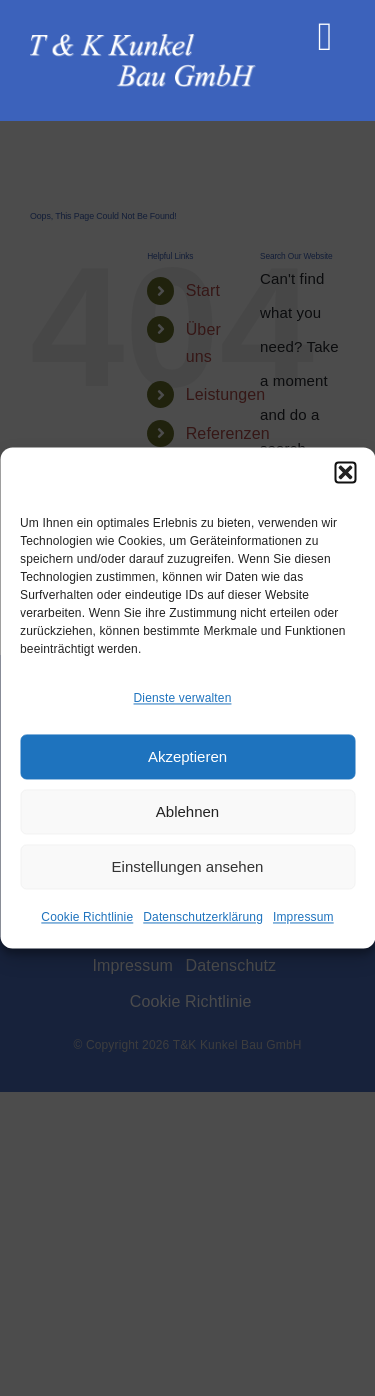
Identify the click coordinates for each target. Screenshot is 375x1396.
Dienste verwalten (183, 698)
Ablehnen (187, 811)
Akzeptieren (187, 756)
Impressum (303, 918)
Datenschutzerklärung (203, 918)
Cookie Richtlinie (87, 918)
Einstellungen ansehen (188, 866)
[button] (345, 472)
